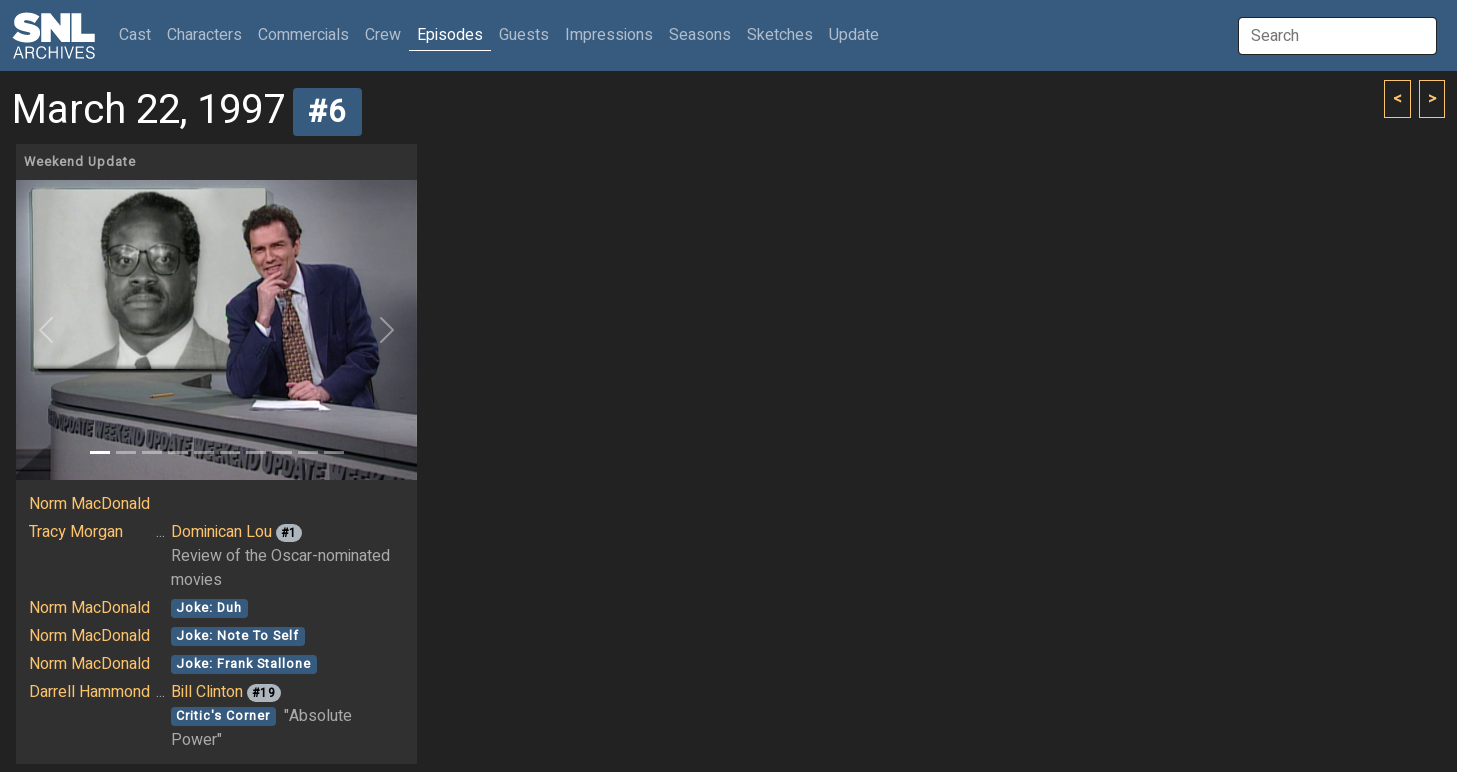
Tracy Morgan (76, 532)
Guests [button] (524, 35)
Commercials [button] (303, 35)
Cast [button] (139, 34)
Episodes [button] (450, 35)
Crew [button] (383, 35)
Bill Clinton (207, 692)
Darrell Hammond (89, 692)
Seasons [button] (700, 35)
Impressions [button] (609, 35)
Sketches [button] (780, 35)
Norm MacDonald (89, 504)
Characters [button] (204, 35)
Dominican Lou (221, 532)
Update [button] (854, 35)
